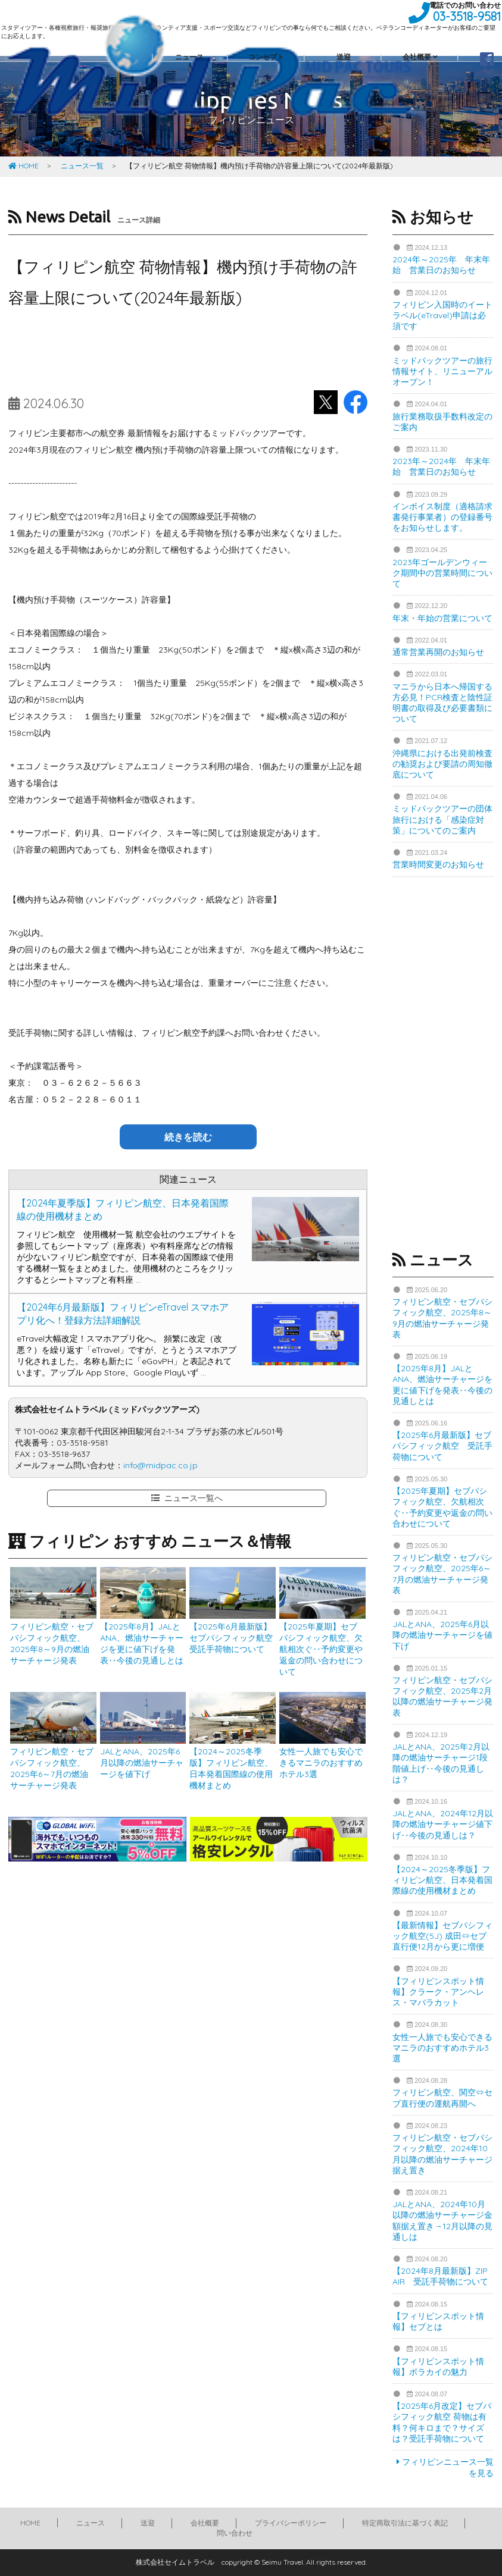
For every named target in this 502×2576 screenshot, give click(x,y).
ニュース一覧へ (187, 1498)
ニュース (90, 2522)
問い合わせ (234, 2532)
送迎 (148, 2522)
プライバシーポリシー (290, 2522)
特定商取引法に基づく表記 (405, 2522)
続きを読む (188, 1137)
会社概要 (205, 2522)
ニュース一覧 (82, 165)
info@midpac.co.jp (160, 1465)
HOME (23, 165)
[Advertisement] (187, 352)
